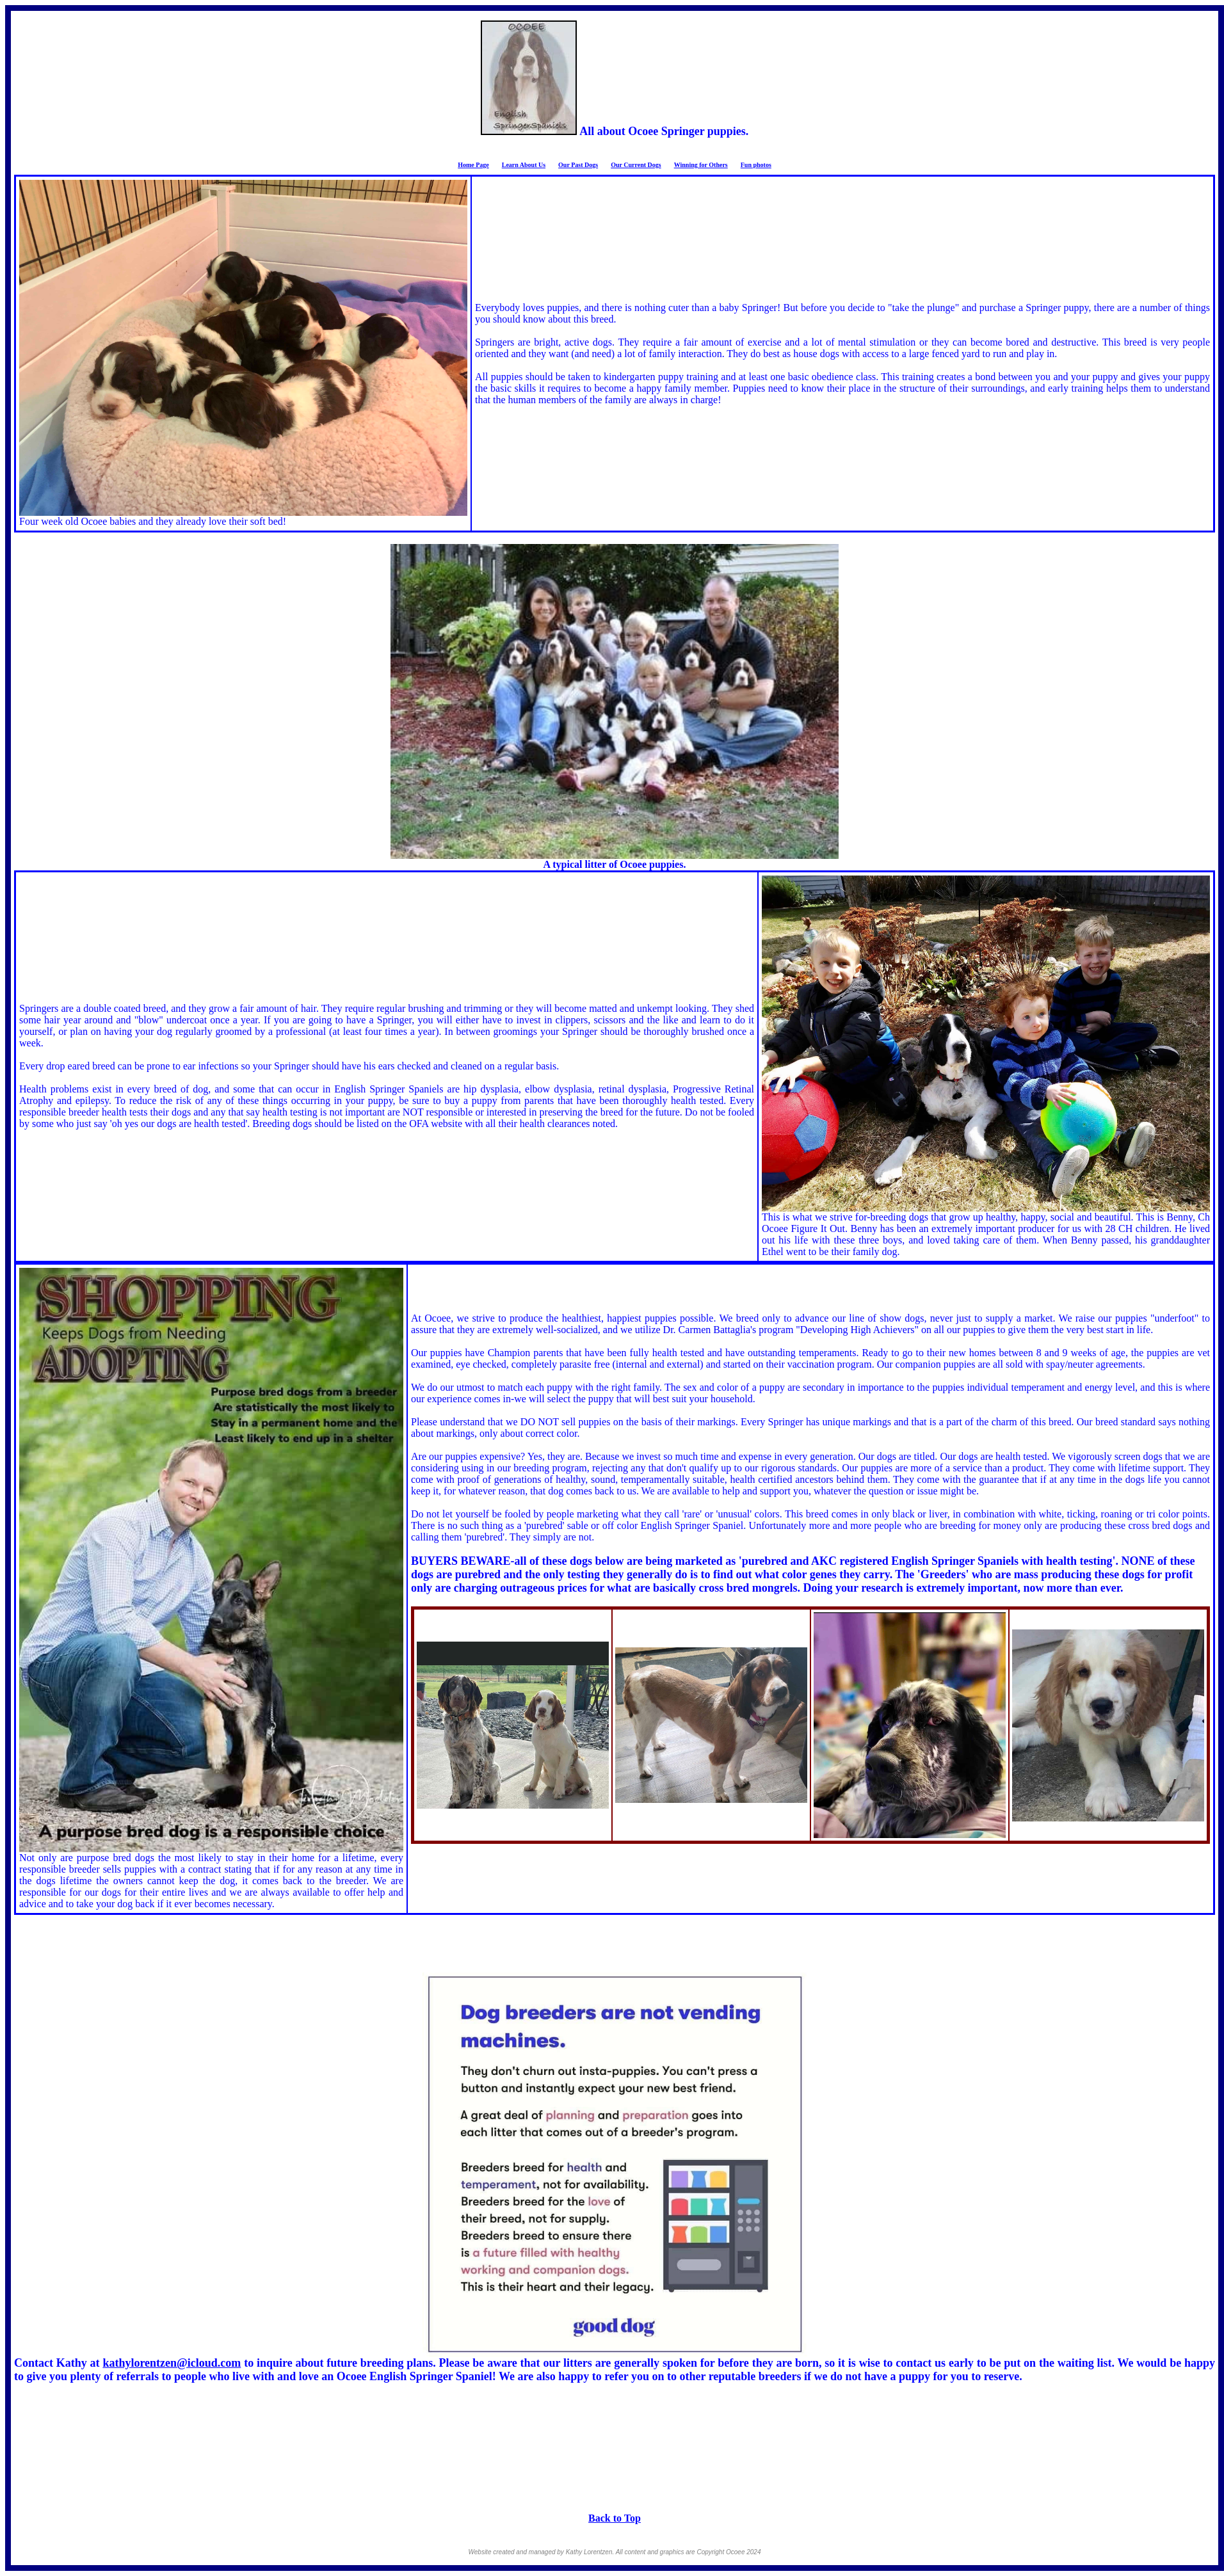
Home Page (473, 164)
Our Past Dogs (578, 164)
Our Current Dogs (636, 164)
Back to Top (614, 2518)
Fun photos (756, 164)
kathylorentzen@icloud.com (171, 2362)
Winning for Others (701, 164)
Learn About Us (523, 164)
